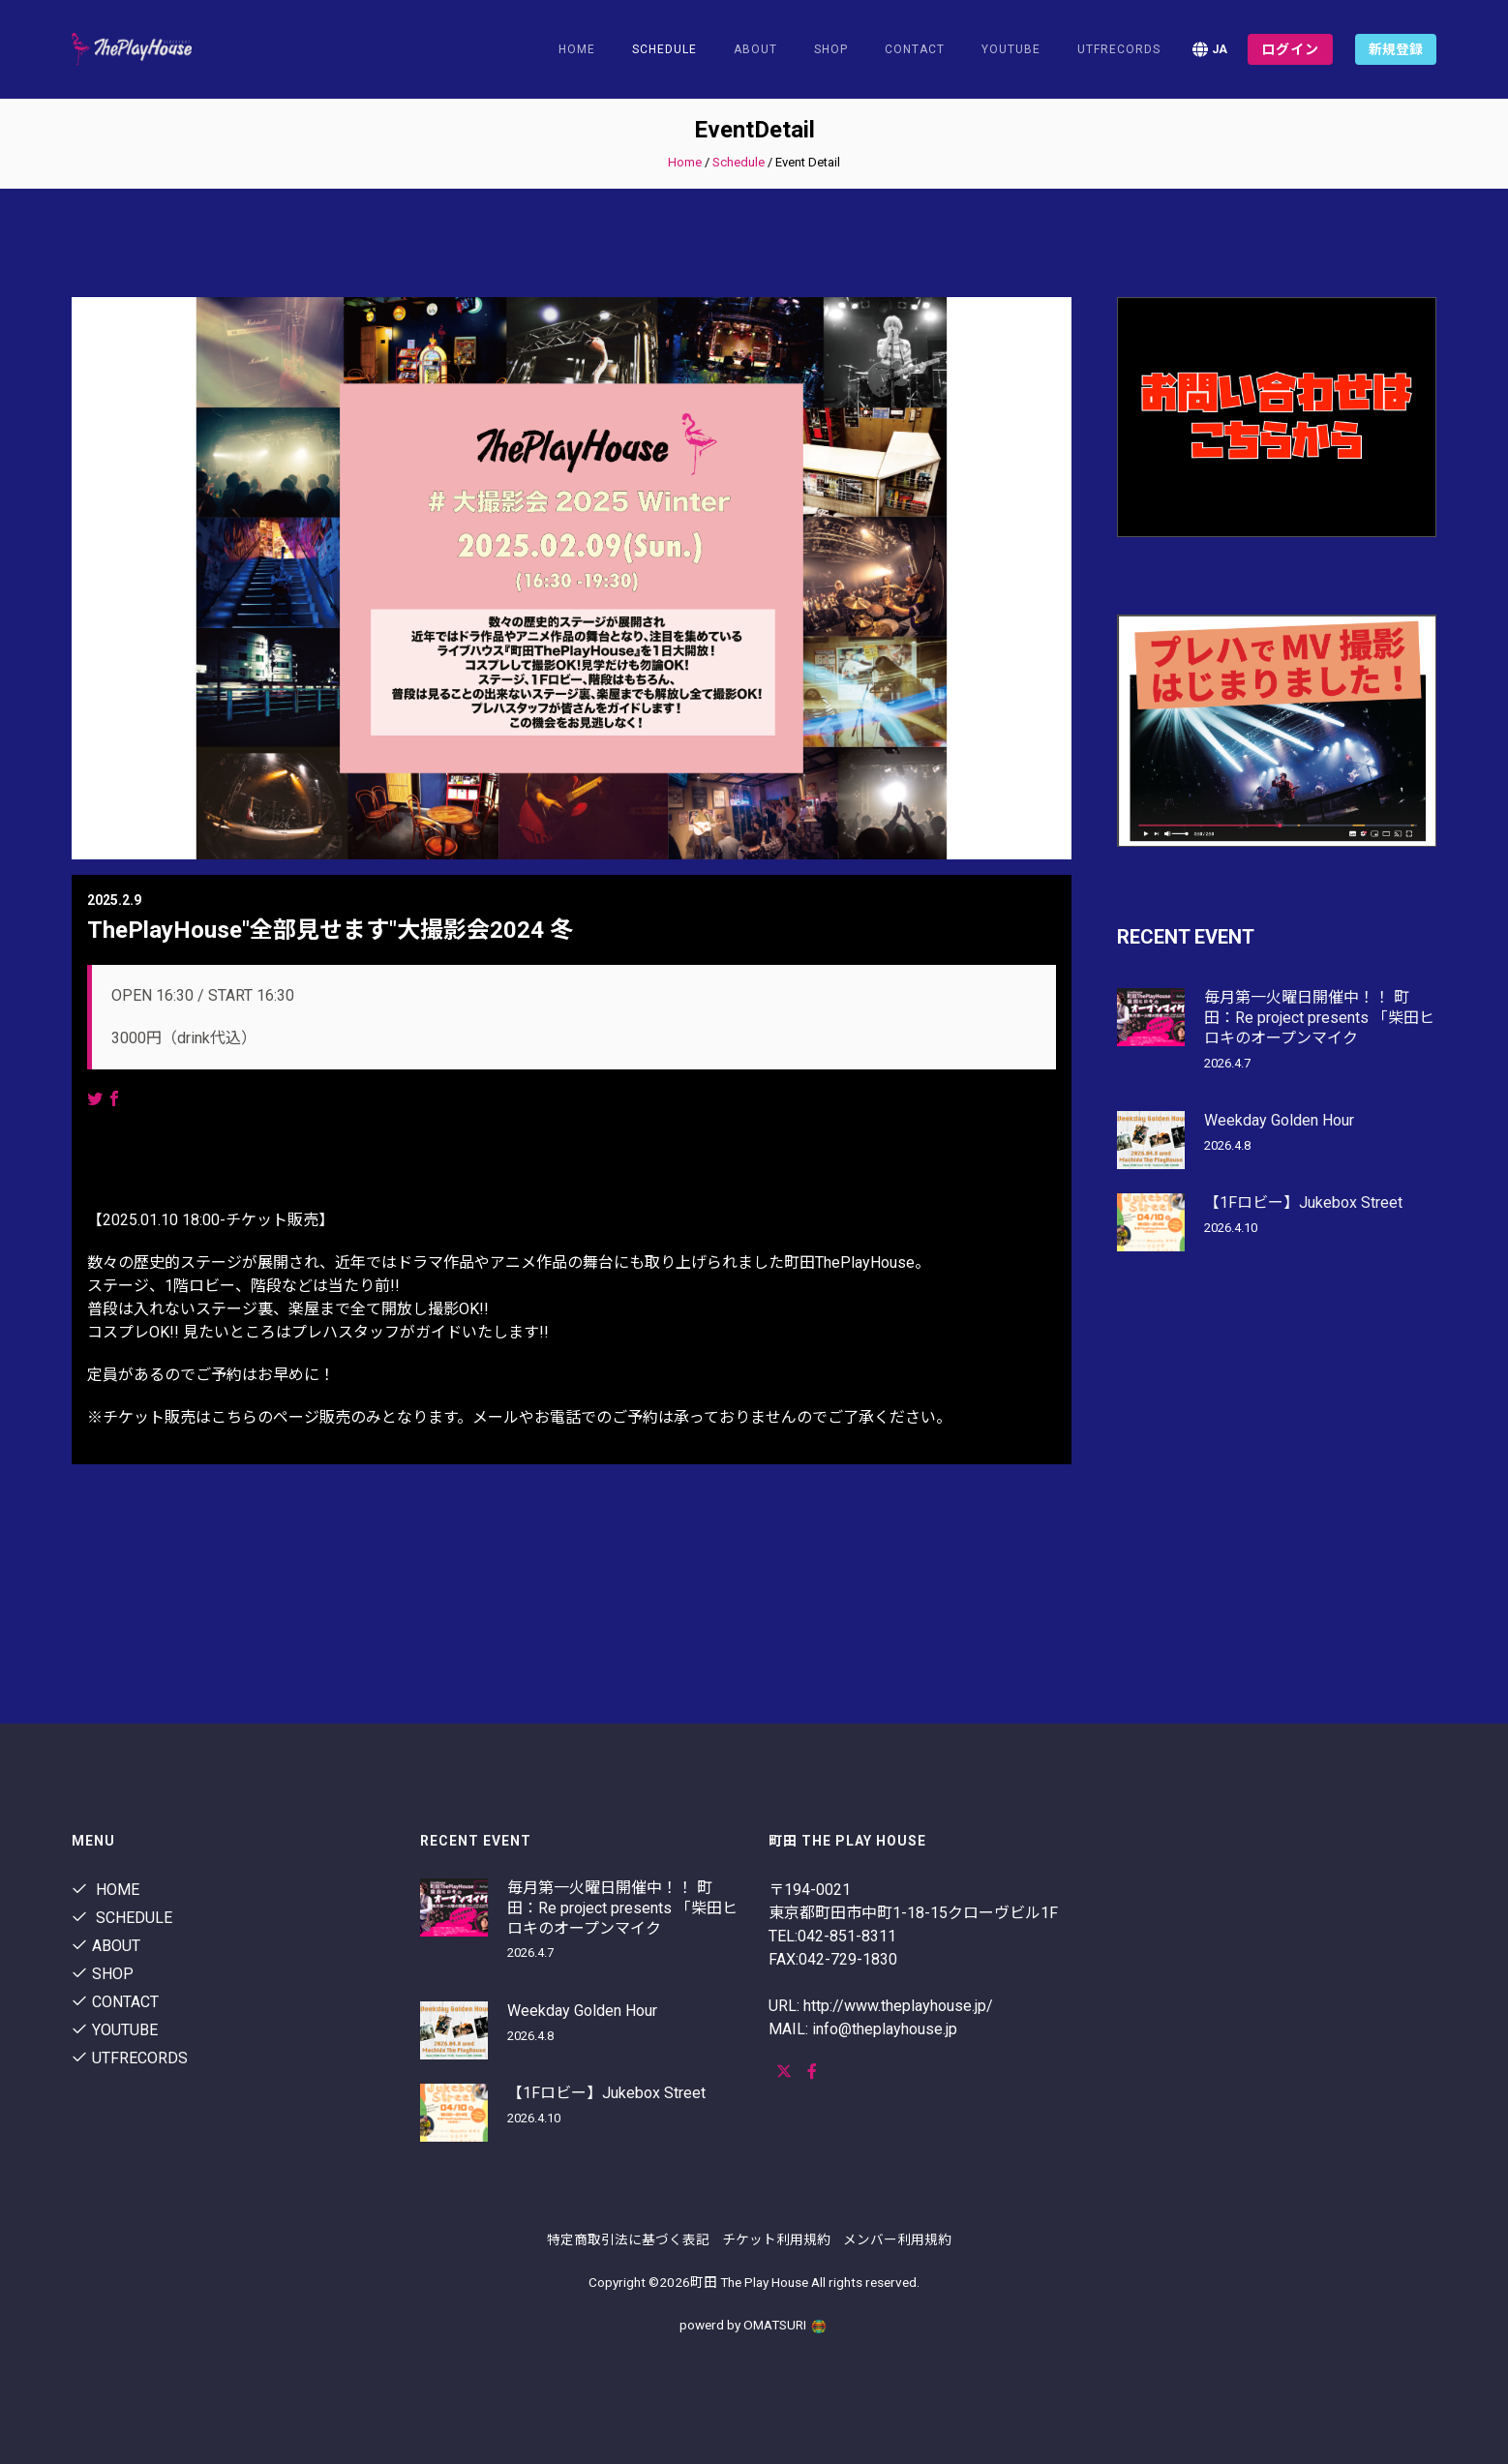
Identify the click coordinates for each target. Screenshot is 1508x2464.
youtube (1011, 49)
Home (576, 49)
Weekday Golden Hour (1279, 1120)
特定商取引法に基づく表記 (628, 2239)
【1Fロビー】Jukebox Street (1303, 1202)
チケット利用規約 (776, 2239)
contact (915, 49)
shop (831, 49)
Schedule (738, 162)
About (755, 49)
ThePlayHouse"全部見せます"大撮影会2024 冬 (330, 930)
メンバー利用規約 (897, 2239)
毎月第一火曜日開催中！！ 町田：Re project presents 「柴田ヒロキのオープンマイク (1319, 1017)
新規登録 (1396, 49)
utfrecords (1119, 49)
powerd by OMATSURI (754, 2324)
